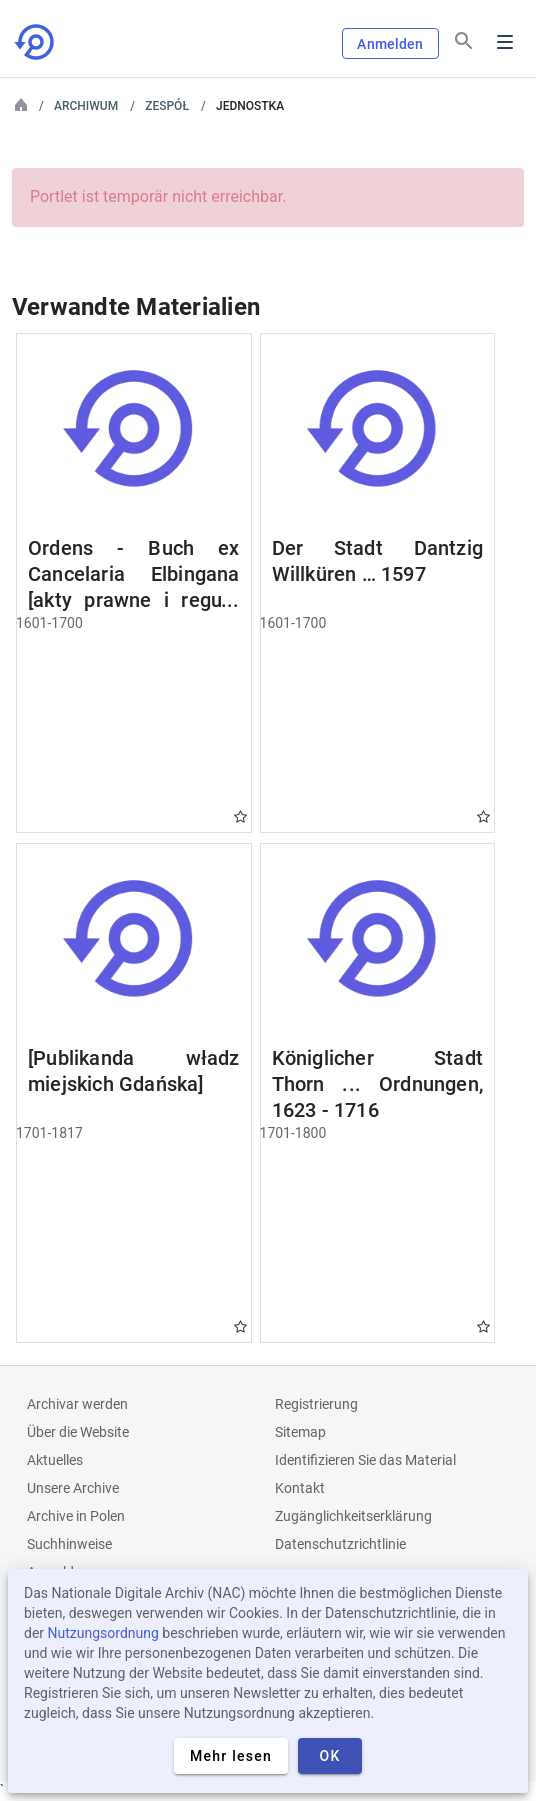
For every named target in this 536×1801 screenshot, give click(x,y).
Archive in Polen (76, 1516)
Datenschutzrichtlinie (340, 1544)
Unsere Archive (73, 1488)
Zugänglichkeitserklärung (353, 1516)
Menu (505, 42)
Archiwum (86, 106)
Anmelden (390, 44)
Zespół (167, 106)
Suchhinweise (69, 1544)
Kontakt (300, 1488)
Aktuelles (55, 1460)
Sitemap (300, 1432)
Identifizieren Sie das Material (365, 1460)
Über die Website (78, 1432)
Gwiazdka (240, 816)
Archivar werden (77, 1404)
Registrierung (316, 1404)
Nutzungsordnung (103, 1633)
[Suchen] (464, 41)
